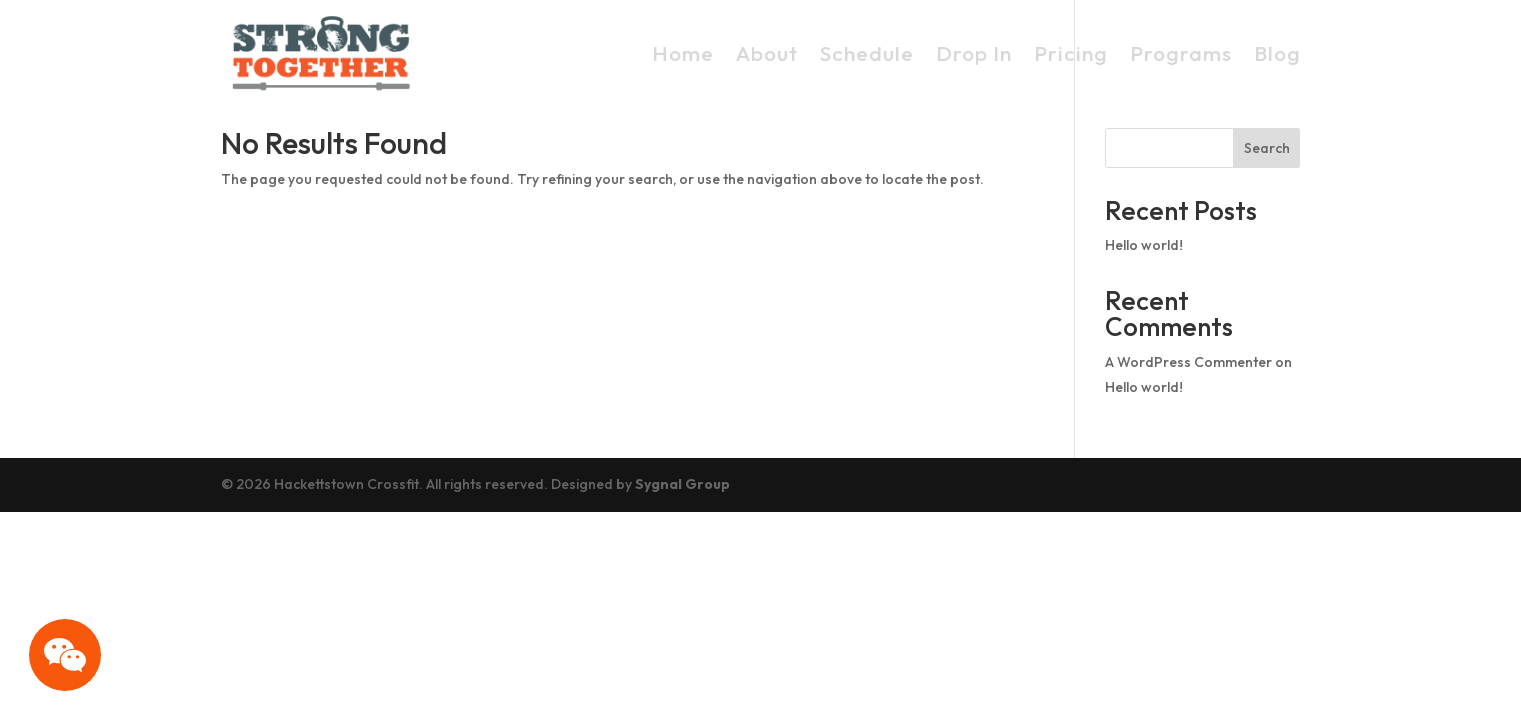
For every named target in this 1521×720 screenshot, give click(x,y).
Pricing (1071, 53)
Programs (1181, 53)
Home (683, 53)
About (767, 53)
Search (1267, 148)
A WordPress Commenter (1188, 362)
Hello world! (1144, 245)
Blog (1277, 53)
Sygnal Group (682, 484)
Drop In (974, 53)
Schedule (867, 53)
